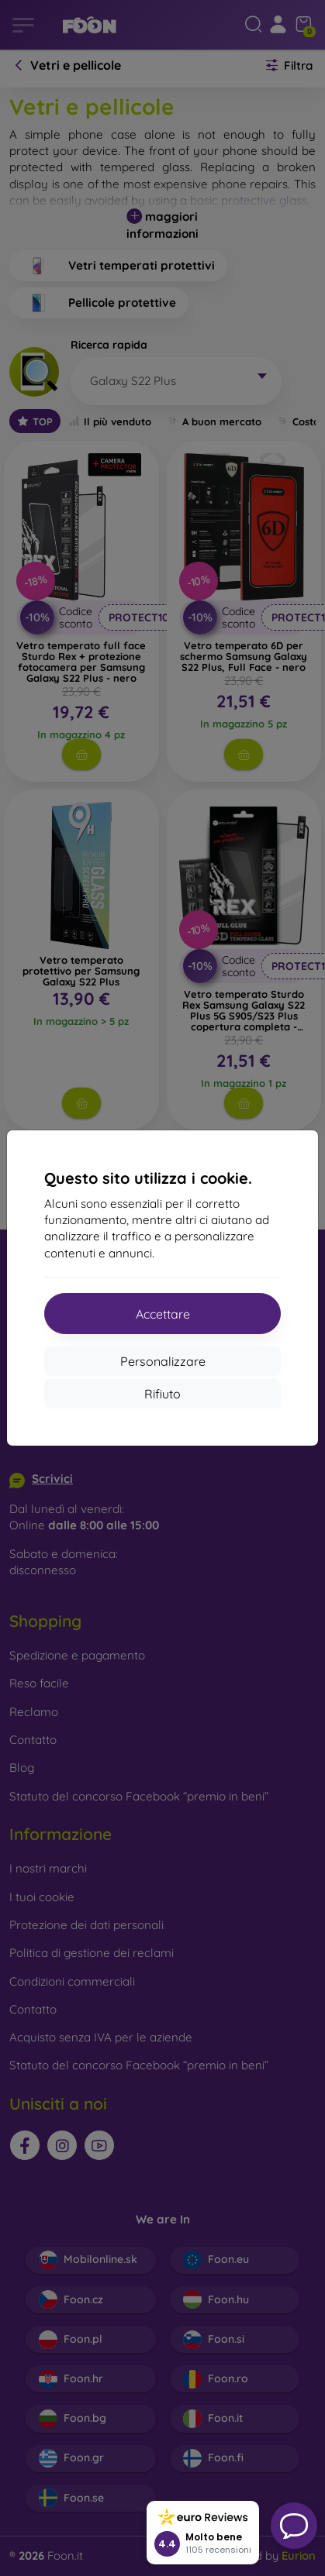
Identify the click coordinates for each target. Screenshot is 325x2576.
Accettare (163, 1314)
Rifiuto (162, 1393)
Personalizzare (163, 1361)
